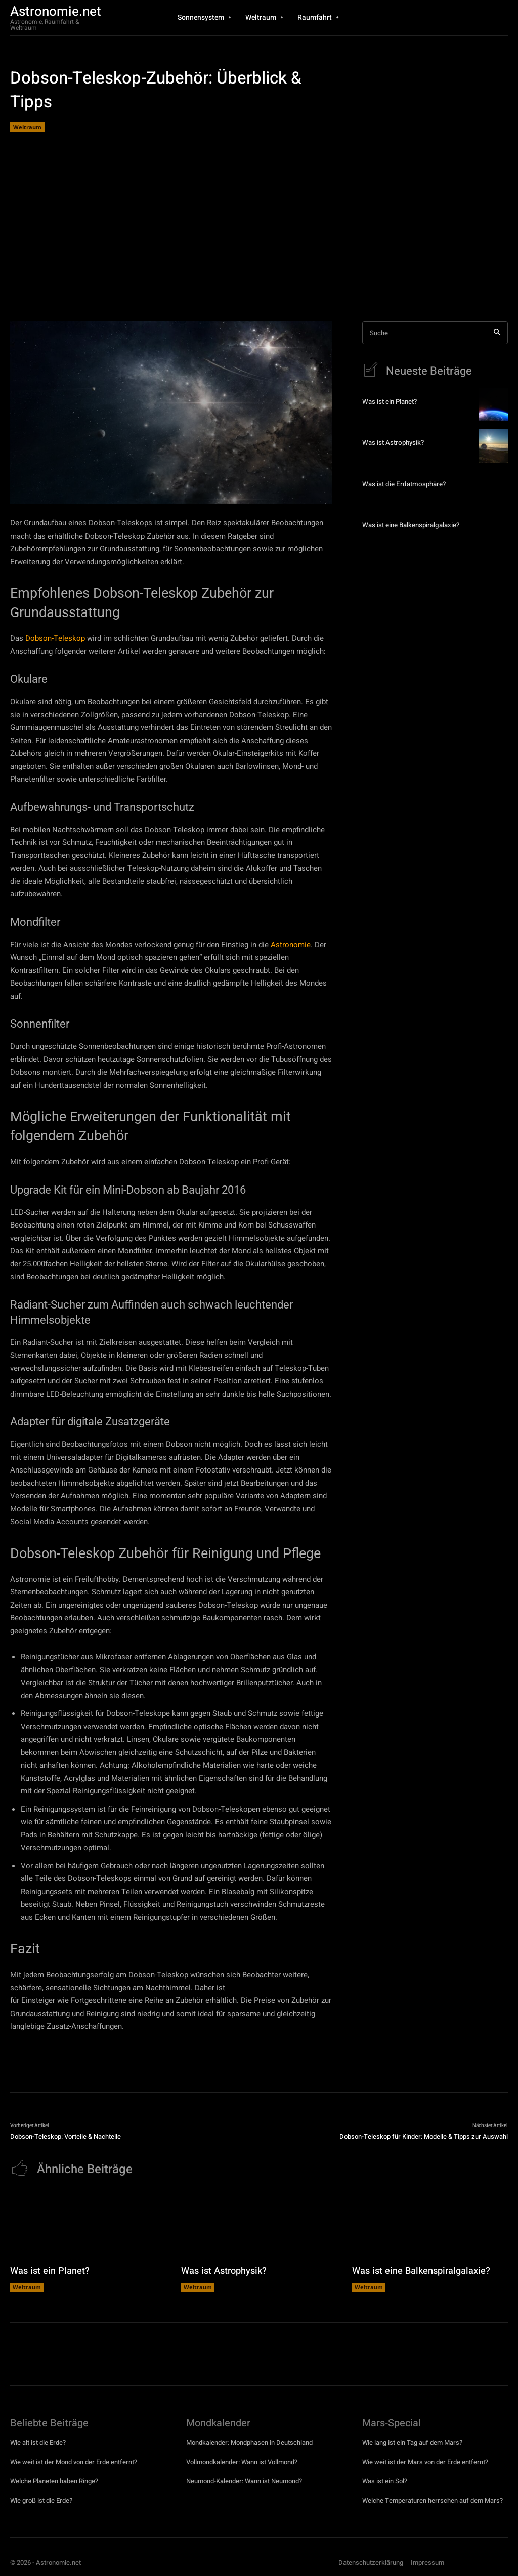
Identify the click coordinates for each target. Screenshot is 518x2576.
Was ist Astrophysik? (392, 443)
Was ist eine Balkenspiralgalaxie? (410, 525)
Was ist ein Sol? (384, 2481)
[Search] (497, 332)
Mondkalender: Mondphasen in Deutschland (249, 2442)
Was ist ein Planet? (389, 401)
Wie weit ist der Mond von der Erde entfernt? (73, 2461)
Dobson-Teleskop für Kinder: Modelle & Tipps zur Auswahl (423, 2136)
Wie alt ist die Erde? (38, 2442)
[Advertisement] (259, 225)
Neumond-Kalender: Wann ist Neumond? (244, 2481)
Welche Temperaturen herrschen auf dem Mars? (432, 2500)
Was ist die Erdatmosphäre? (402, 484)
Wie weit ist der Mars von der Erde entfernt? (425, 2461)
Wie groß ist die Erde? (41, 2500)
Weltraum (27, 127)
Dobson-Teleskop (55, 638)
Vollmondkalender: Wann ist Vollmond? (241, 2461)
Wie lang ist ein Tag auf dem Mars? (412, 2442)
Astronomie (291, 944)
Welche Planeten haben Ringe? (54, 2481)
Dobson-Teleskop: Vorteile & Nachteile (65, 2136)
